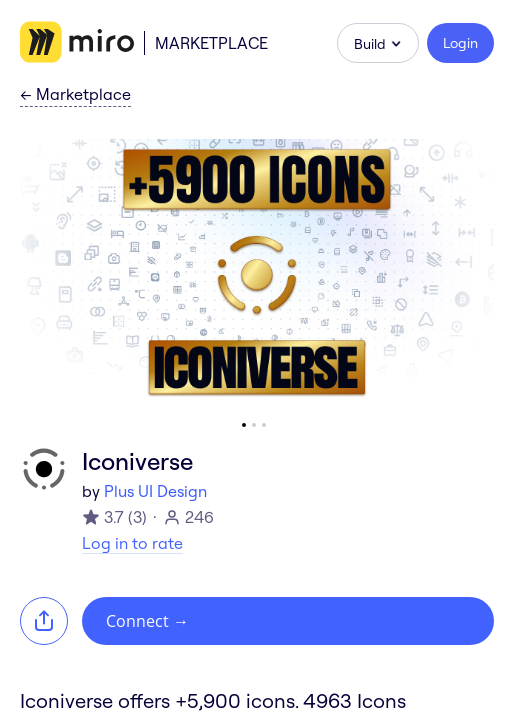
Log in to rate (132, 543)
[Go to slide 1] (244, 425)
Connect (147, 621)
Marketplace (211, 43)
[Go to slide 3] (264, 425)
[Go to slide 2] (254, 425)
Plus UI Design (155, 491)
